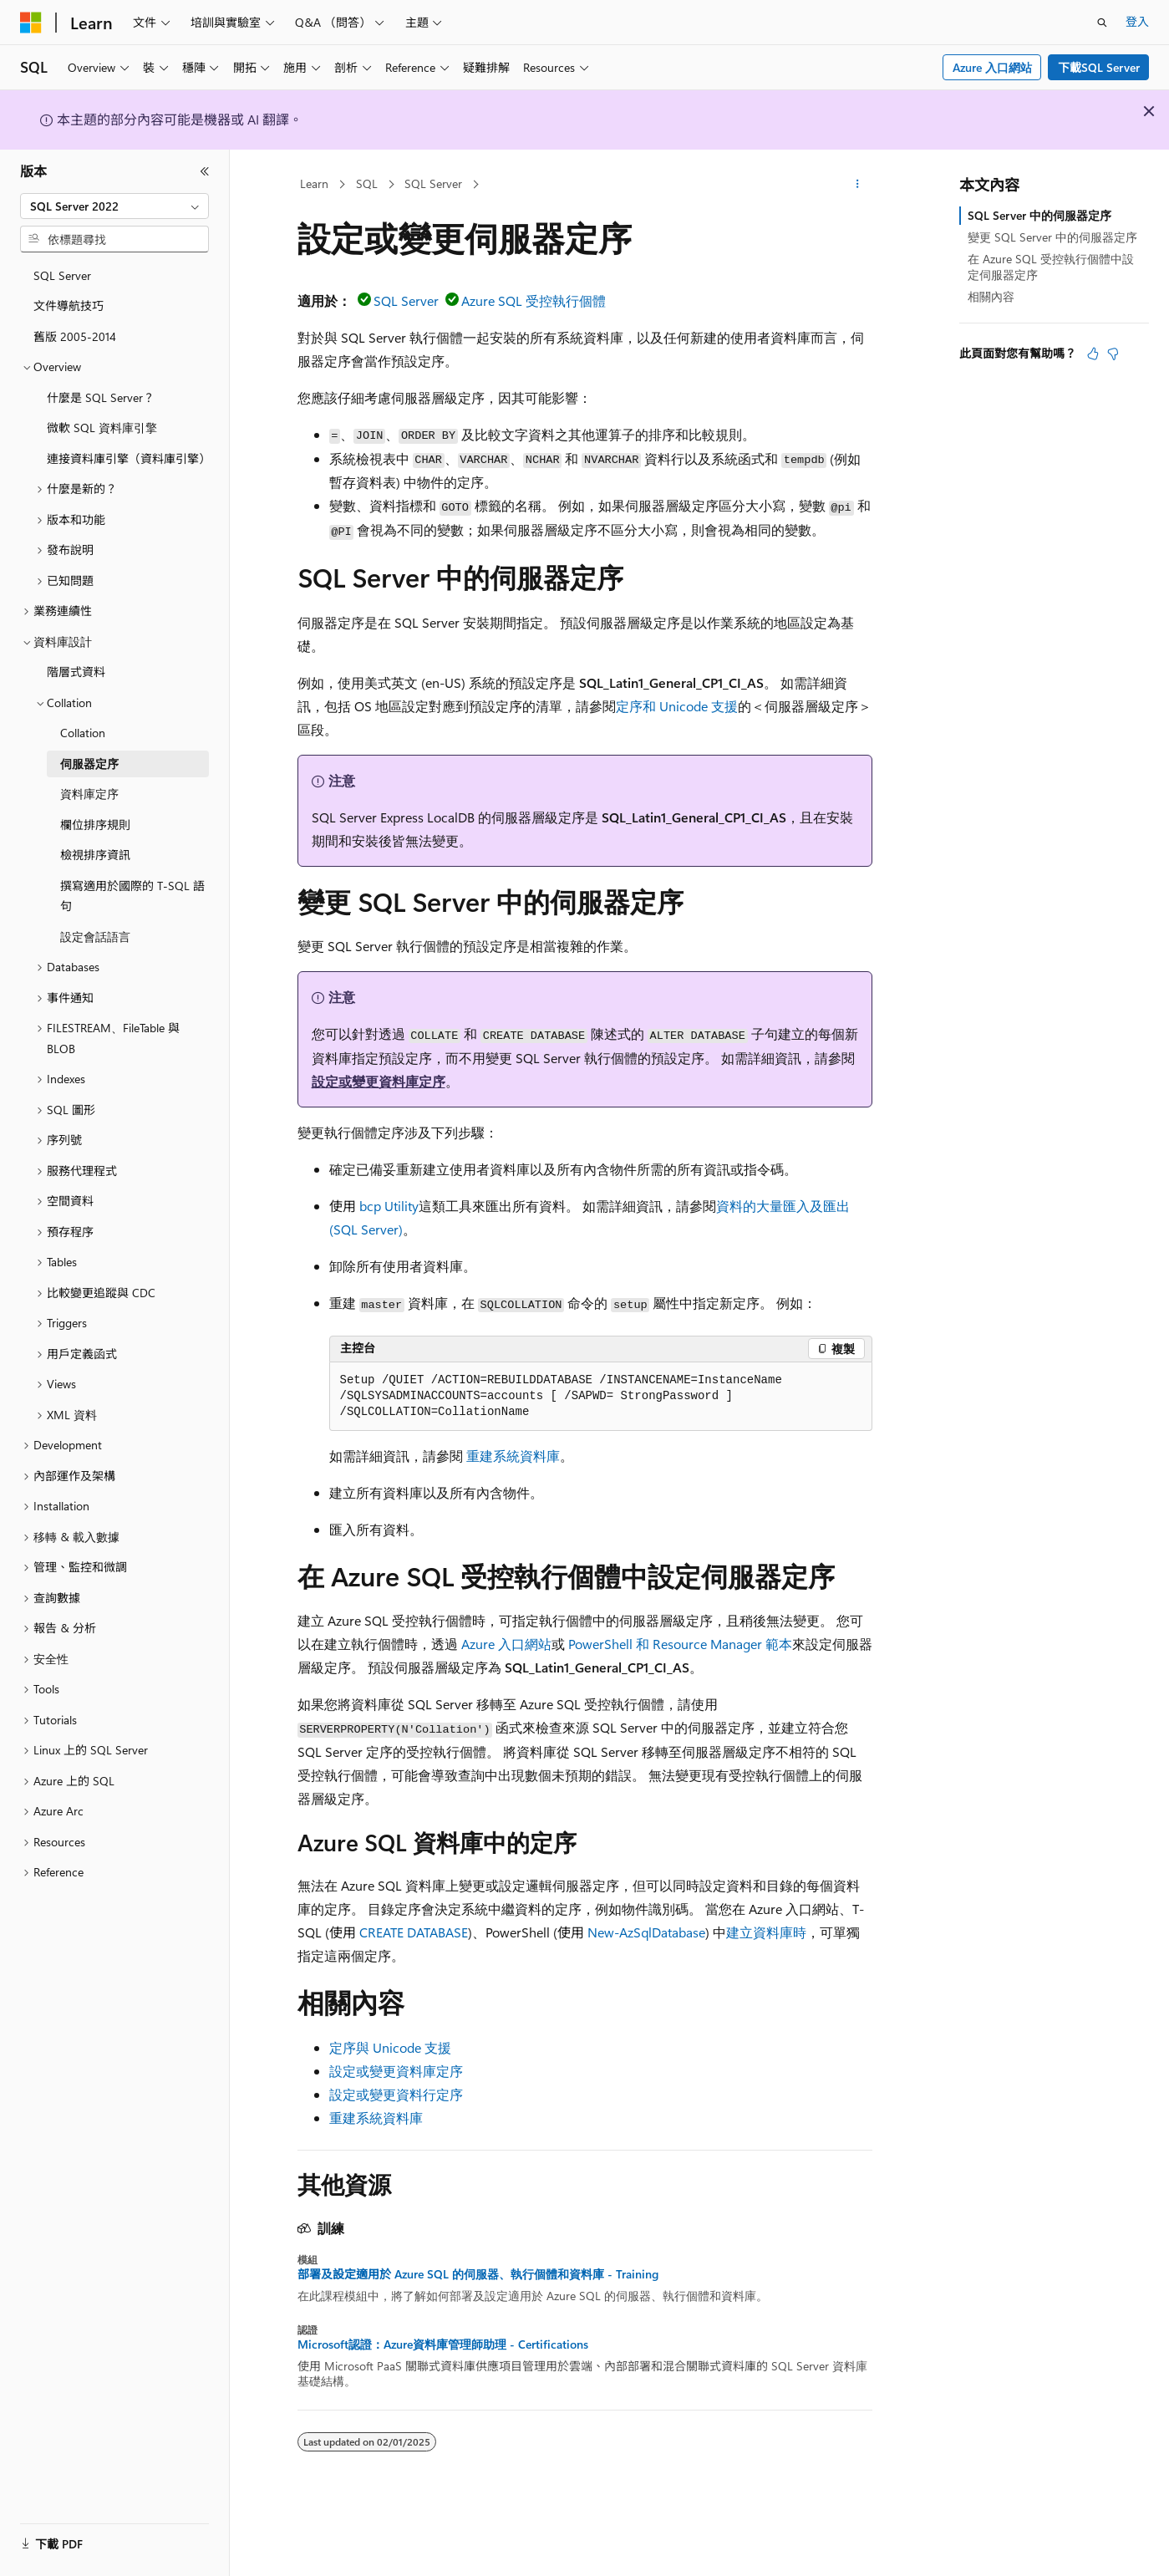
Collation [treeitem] (82, 733)
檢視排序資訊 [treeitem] (95, 855)
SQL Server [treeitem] (62, 275)
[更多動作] (857, 184)
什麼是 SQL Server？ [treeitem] (101, 397)
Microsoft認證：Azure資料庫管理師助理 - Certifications (442, 2344)
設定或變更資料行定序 (396, 2094)
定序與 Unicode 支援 (390, 2047)
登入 (1137, 21)
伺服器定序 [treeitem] (89, 763)
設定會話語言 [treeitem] (95, 936)
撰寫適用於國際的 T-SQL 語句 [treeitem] (132, 896)
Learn (314, 183)
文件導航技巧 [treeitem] (68, 305)
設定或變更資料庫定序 (378, 1081)
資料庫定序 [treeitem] (89, 794)
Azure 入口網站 (992, 67)
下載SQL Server (1099, 67)
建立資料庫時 (766, 1932)
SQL (367, 183)
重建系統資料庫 (513, 1455)
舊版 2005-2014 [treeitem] (74, 336)
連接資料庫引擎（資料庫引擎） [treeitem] (128, 458)
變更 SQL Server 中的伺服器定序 (1052, 237)
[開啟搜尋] (1102, 23)
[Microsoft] (31, 22)
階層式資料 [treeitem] (76, 672)
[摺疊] (204, 171)
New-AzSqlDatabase (646, 1932)
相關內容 (991, 296)
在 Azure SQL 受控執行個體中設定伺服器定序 (1051, 266)
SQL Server (433, 183)
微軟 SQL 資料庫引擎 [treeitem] (102, 427)
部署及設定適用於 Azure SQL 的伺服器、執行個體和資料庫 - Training (477, 2274)
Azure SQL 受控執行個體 (533, 300)
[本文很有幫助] (1093, 354)
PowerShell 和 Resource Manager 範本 (680, 1643)
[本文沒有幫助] (1113, 354)
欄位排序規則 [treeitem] (95, 824)
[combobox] (114, 206)
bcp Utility (389, 1205)
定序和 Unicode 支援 (677, 706)
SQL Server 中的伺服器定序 (1039, 215)
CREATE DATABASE (413, 1932)
